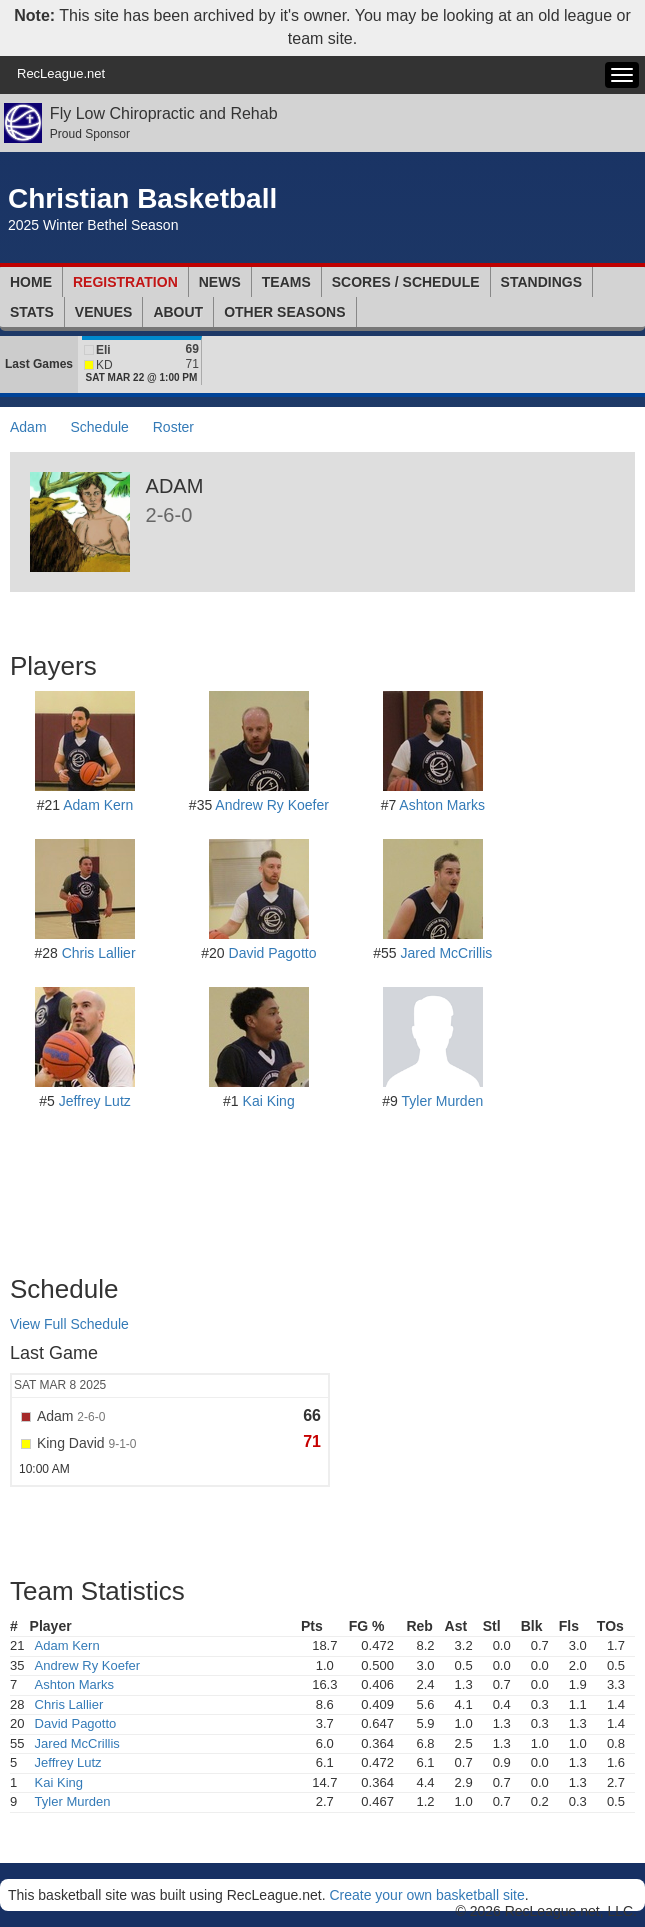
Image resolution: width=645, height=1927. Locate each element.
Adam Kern (98, 805)
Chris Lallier (99, 953)
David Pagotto (273, 953)
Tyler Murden (443, 1101)
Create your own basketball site (426, 1895)
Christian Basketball (142, 198)
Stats (32, 312)
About (178, 312)
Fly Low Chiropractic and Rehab (164, 113)
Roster (173, 427)
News (220, 282)
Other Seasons (284, 312)
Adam (28, 427)
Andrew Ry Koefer (272, 805)
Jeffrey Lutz (95, 1101)
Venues (104, 312)
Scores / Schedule (406, 282)
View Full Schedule (69, 1324)
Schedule (99, 427)
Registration (125, 282)
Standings (541, 282)
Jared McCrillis (447, 953)
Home (31, 282)
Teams (286, 282)
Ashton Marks (442, 805)
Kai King (269, 1101)
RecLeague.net (61, 73)
